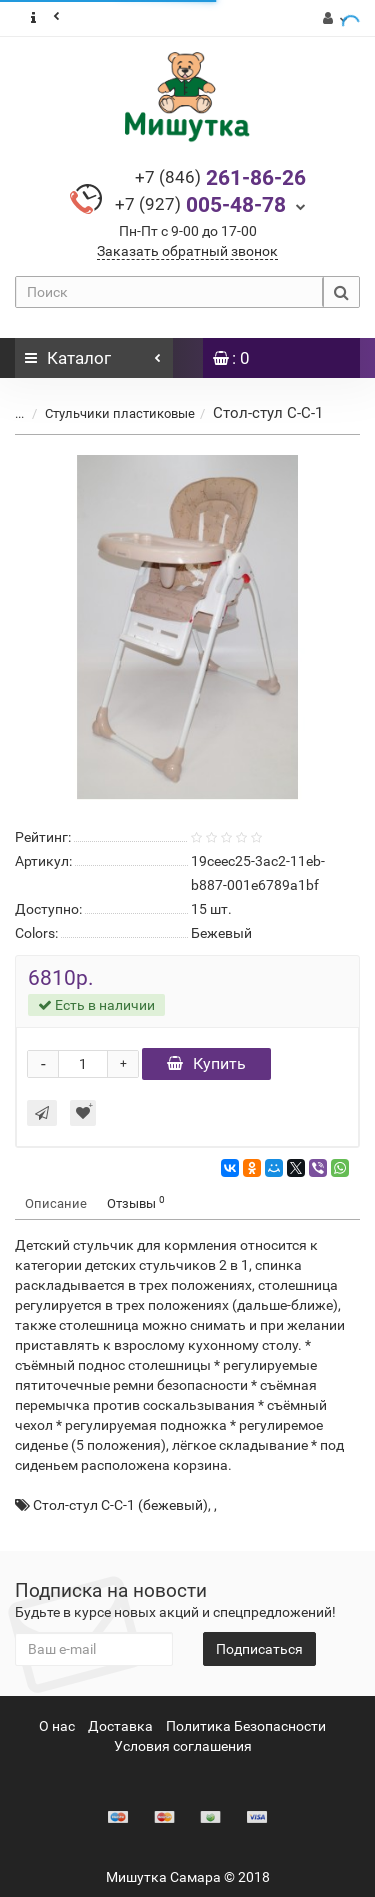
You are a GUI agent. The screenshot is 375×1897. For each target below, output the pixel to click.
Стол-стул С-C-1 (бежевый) (120, 1505)
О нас (57, 1726)
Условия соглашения (183, 1746)
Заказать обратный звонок (187, 251)
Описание (56, 1203)
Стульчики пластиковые (120, 413)
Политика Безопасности (246, 1726)
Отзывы (136, 1202)
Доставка (120, 1726)
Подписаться (259, 1649)
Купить (206, 1063)
